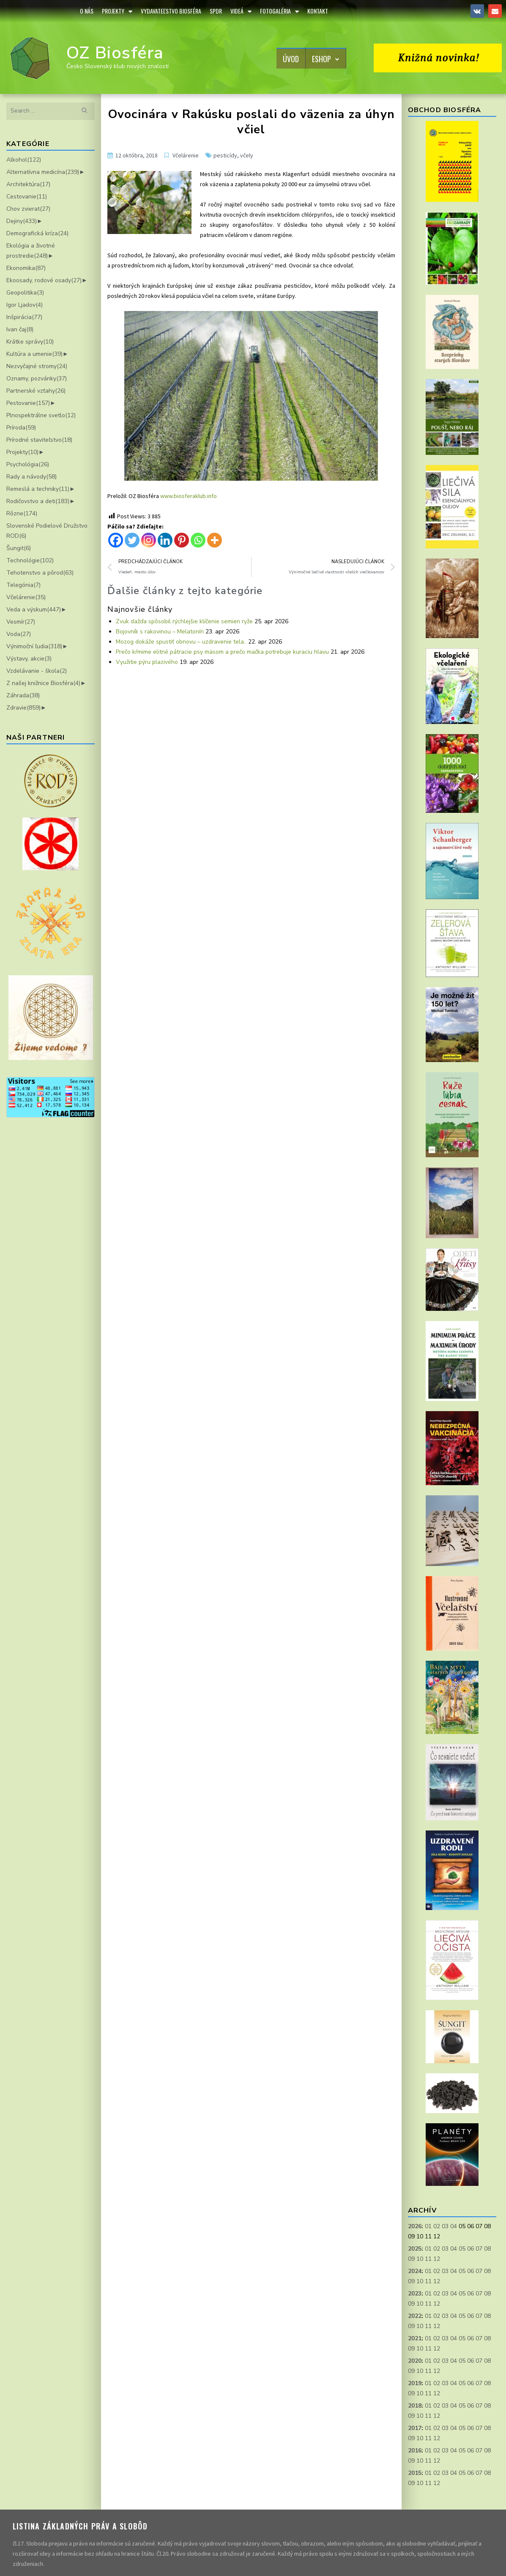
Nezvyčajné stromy (36, 366)
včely (246, 155)
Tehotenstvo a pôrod (40, 573)
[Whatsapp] (198, 540)
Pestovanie (28, 403)
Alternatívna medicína (42, 172)
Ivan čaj (19, 329)
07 (479, 2249)
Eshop (325, 58)
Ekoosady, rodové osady (44, 280)
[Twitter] (132, 540)
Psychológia (27, 464)
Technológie (30, 560)
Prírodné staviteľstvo (39, 440)
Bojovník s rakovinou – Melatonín (160, 631)
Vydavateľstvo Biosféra (171, 10)
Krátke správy (30, 342)
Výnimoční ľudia (34, 646)
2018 (414, 2406)
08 (487, 2249)
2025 (414, 2249)
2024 (414, 2271)
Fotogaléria (279, 11)
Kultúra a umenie (34, 354)
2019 (414, 2383)
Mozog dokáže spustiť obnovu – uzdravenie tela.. (181, 642)
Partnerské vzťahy (36, 391)
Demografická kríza (37, 233)
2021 (414, 2338)
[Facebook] (115, 540)
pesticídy (225, 155)
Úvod (291, 58)
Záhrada (23, 695)
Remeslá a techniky (37, 489)
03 (445, 2226)
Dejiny (21, 221)
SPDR (216, 10)
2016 (414, 2451)
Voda (18, 634)
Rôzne (21, 513)
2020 (414, 2361)
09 (411, 2259)
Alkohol (23, 160)
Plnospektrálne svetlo (41, 415)
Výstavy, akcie (29, 659)
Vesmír (20, 622)
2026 (414, 2226)
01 (428, 2226)
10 (419, 2259)
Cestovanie (26, 197)
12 (436, 2259)
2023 (414, 2294)
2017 (414, 2428)
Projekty (117, 11)
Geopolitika (25, 293)
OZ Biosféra (115, 52)
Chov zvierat (28, 209)
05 (462, 2249)
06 (470, 2249)
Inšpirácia (24, 317)
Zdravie (23, 708)
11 (428, 2259)
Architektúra (28, 184)
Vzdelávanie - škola (36, 671)
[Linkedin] (165, 540)
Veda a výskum (33, 609)
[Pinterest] (181, 540)
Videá (241, 11)
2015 (414, 2473)
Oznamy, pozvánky (36, 378)
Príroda (21, 428)
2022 (414, 2316)
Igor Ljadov (24, 305)
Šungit (18, 548)
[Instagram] (148, 540)
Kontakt (317, 10)
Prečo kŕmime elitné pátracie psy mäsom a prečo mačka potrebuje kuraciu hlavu (222, 652)
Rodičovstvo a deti (37, 501)
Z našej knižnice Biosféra (43, 683)
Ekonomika (26, 268)
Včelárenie (26, 597)
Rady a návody (31, 477)
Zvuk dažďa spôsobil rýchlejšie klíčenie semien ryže (184, 621)
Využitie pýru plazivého (147, 662)
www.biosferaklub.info (188, 496)
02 (436, 2226)
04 (453, 2226)
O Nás (86, 10)
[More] (214, 540)
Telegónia (23, 585)
